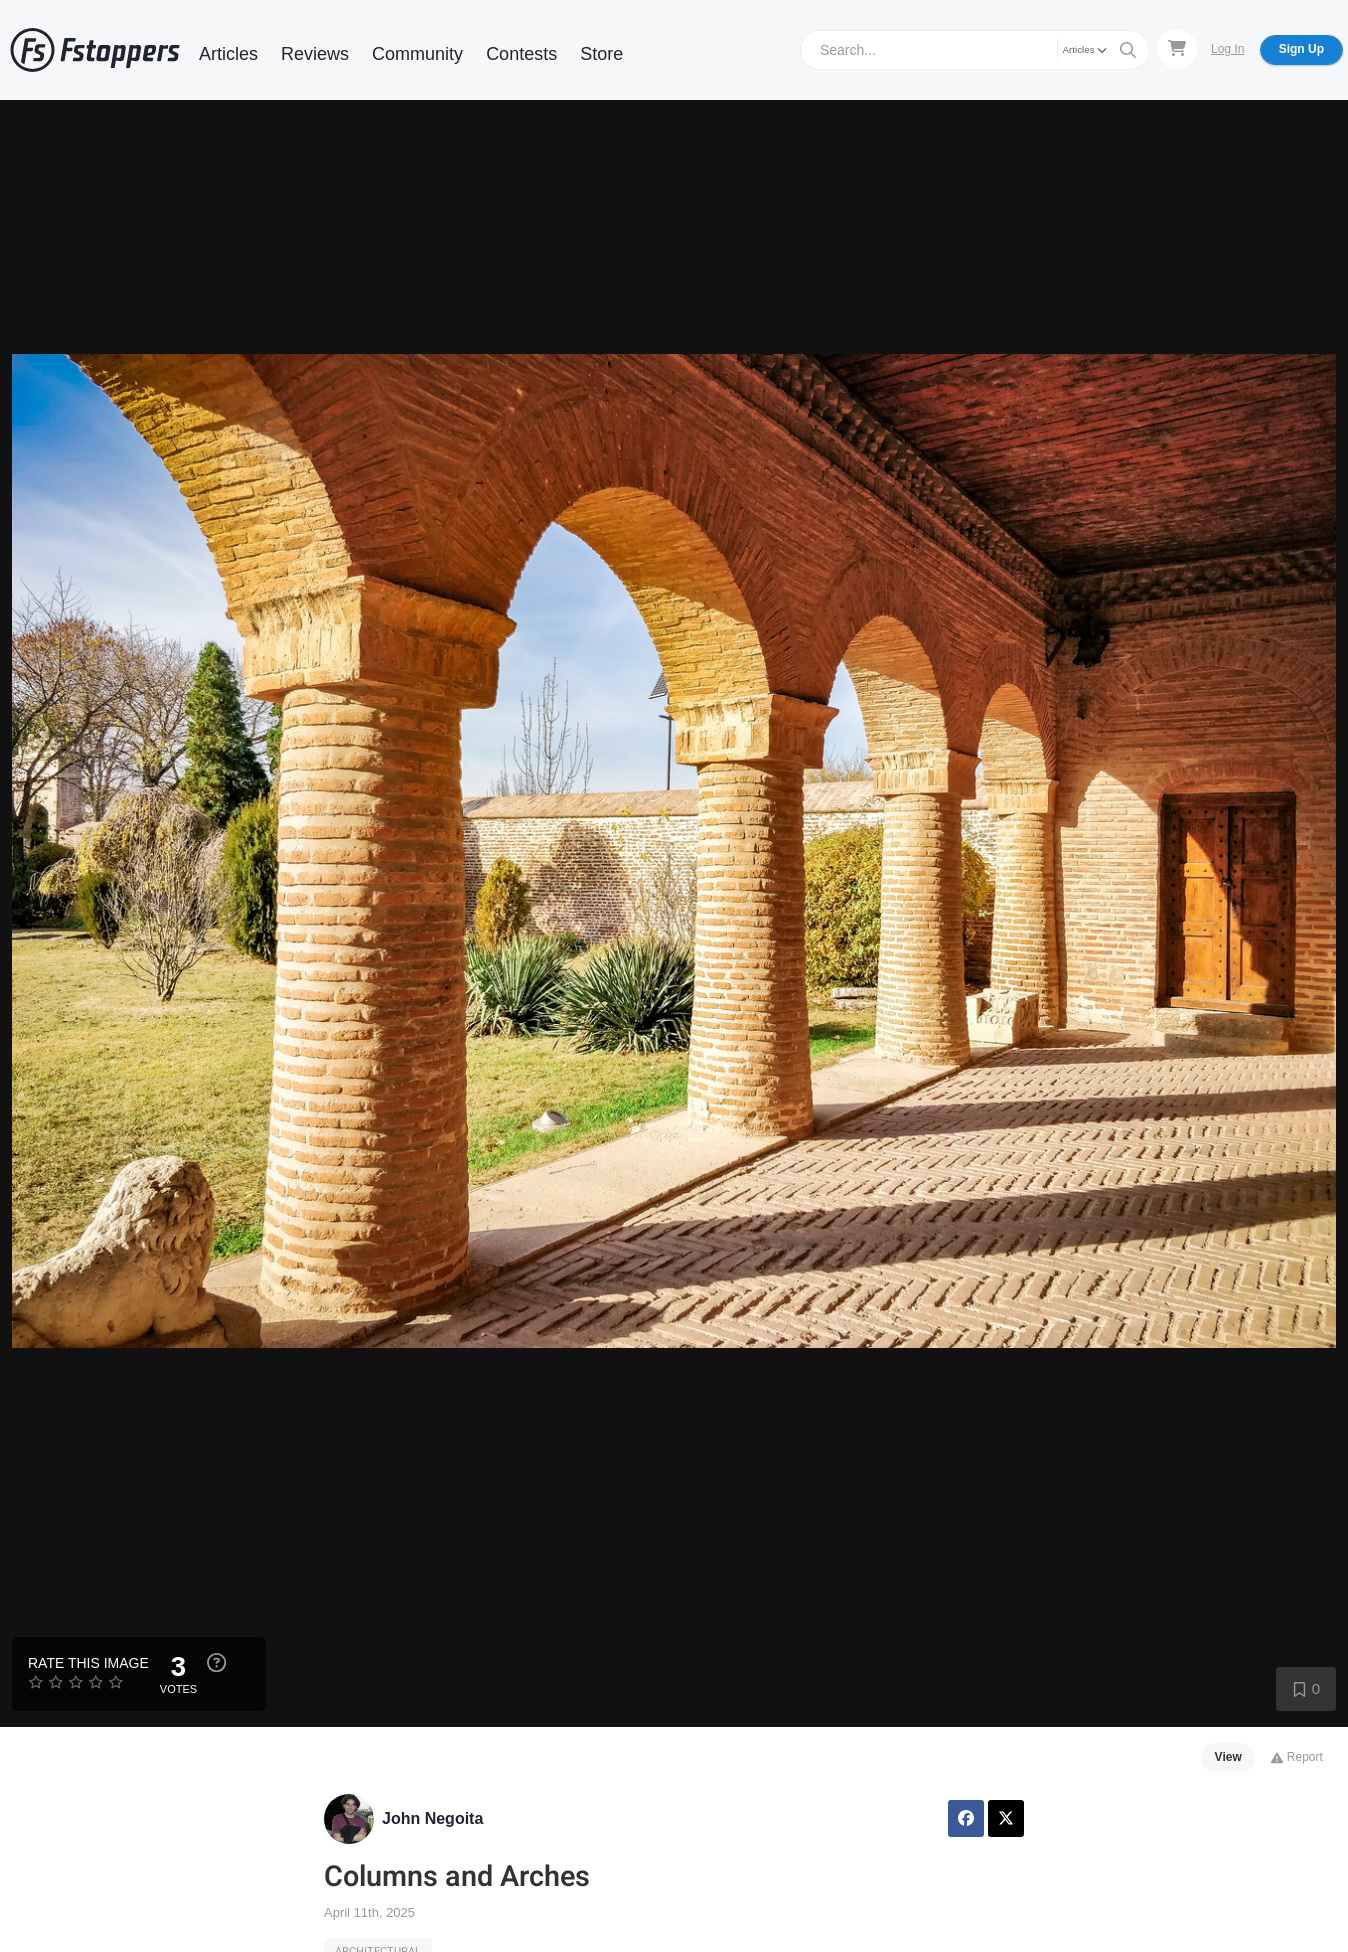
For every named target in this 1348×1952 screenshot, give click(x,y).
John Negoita (432, 1818)
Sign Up (1301, 49)
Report (1296, 1757)
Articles (228, 54)
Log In (1227, 49)
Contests (521, 54)
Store (601, 54)
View (1228, 1757)
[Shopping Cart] (1177, 49)
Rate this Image (88, 1663)
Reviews (315, 54)
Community (417, 54)
